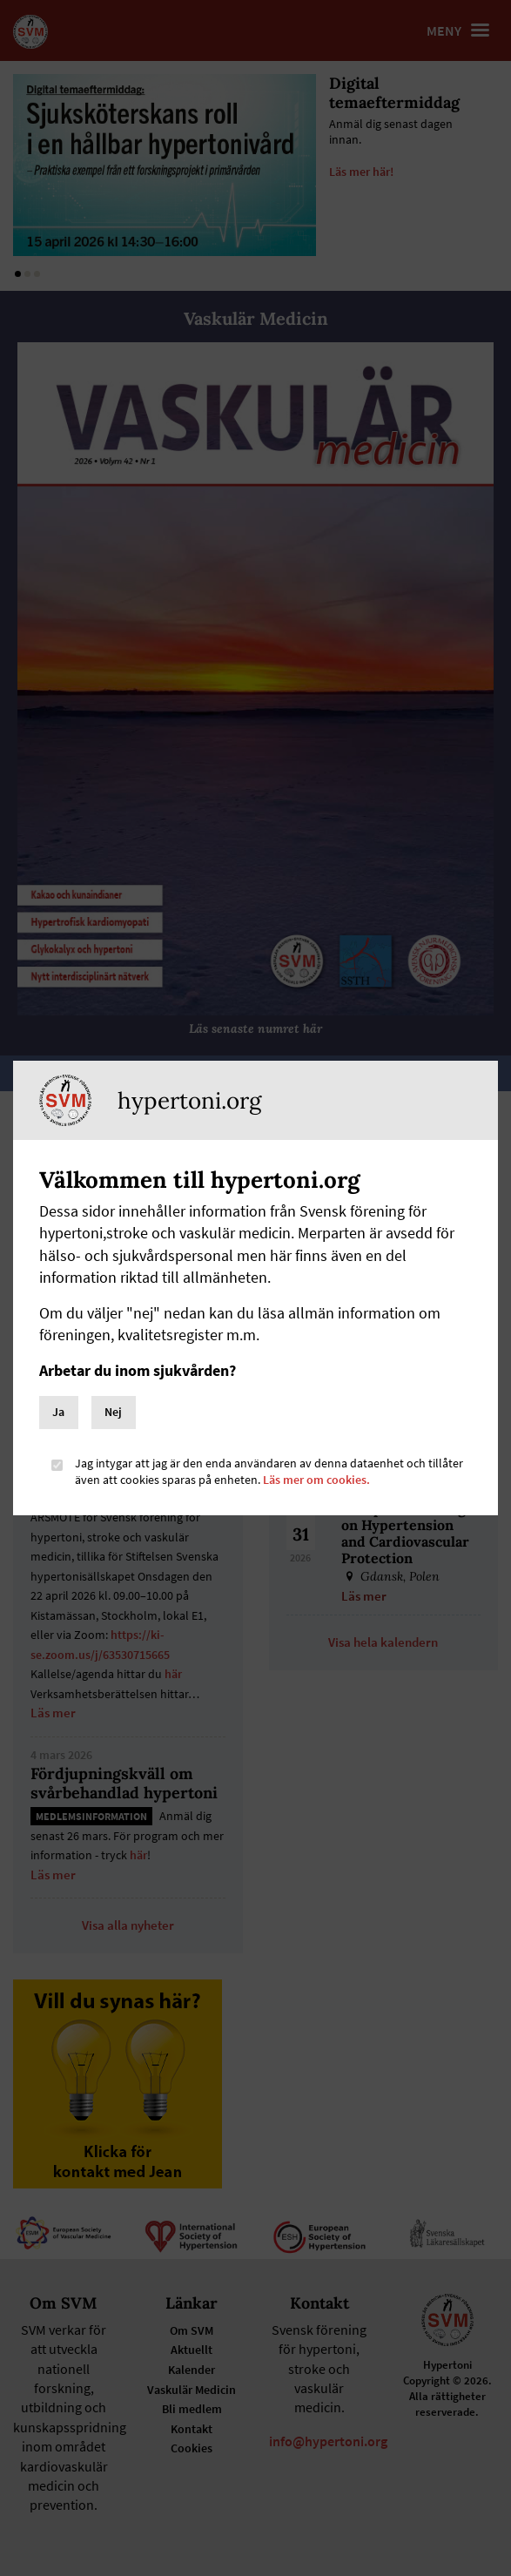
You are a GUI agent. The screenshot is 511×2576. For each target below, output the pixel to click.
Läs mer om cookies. (316, 1479)
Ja (58, 1411)
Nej (113, 1411)
